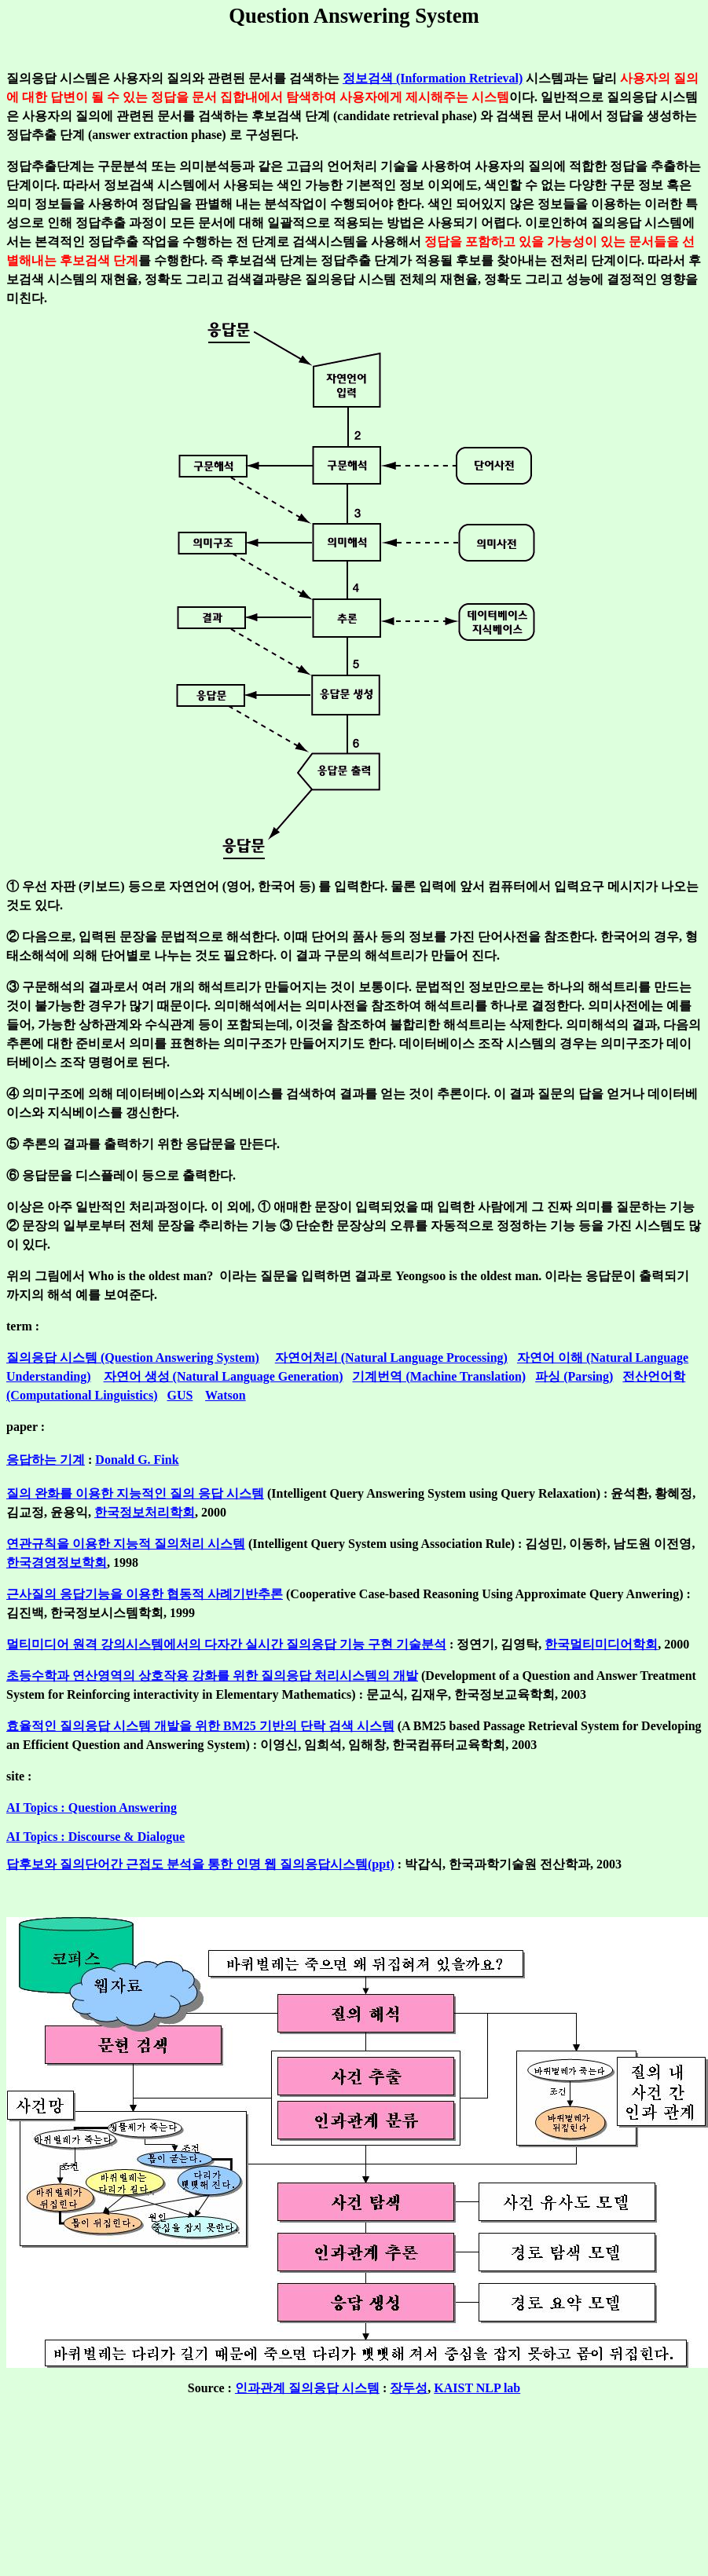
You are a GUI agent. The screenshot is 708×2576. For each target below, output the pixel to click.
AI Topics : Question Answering (91, 1807)
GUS (180, 1395)
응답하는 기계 (45, 1459)
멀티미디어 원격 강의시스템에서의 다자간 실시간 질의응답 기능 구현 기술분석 (226, 1644)
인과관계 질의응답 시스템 (307, 2388)
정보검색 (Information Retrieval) (433, 78)
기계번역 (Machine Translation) (439, 1376)
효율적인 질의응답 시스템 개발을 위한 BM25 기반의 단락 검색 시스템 (200, 1726)
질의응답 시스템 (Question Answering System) (132, 1357)
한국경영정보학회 (56, 1562)
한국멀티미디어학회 (601, 1644)
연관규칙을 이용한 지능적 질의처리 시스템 (125, 1543)
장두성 (408, 2388)
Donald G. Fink (136, 1459)
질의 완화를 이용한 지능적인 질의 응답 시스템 (135, 1493)
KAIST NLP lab (477, 2388)
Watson (225, 1395)
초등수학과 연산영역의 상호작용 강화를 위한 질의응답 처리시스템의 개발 (212, 1675)
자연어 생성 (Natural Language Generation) (223, 1376)
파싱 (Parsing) (574, 1376)
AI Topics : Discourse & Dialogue (95, 1836)
